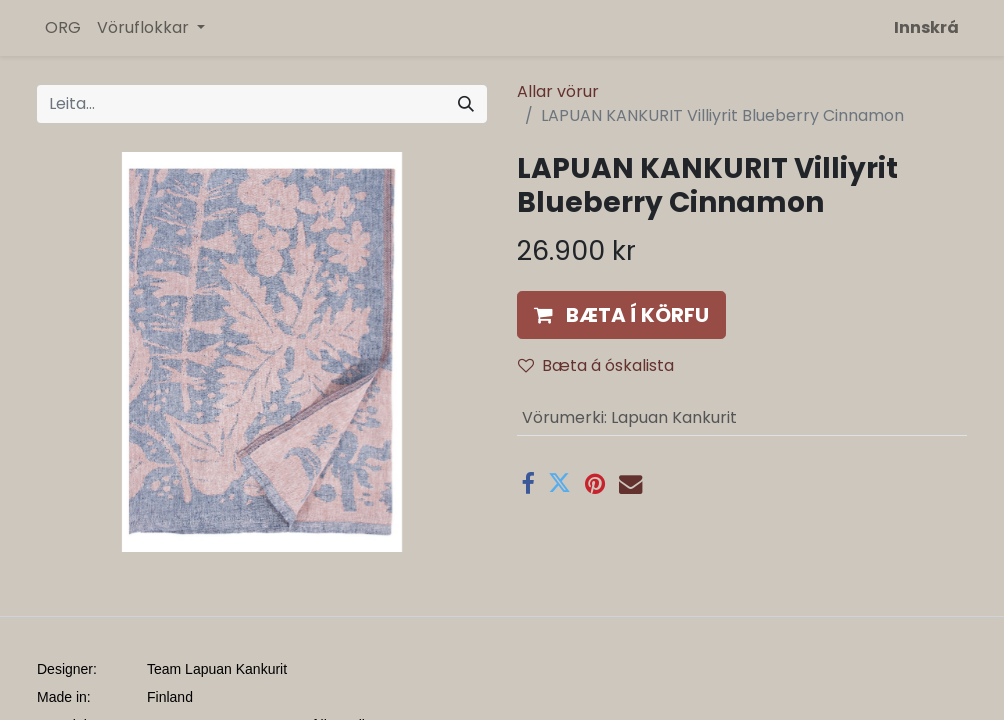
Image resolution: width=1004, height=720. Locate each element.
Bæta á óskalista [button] (596, 365)
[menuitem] (63, 28)
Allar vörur (558, 91)
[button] (621, 315)
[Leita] (466, 104)
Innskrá (926, 27)
